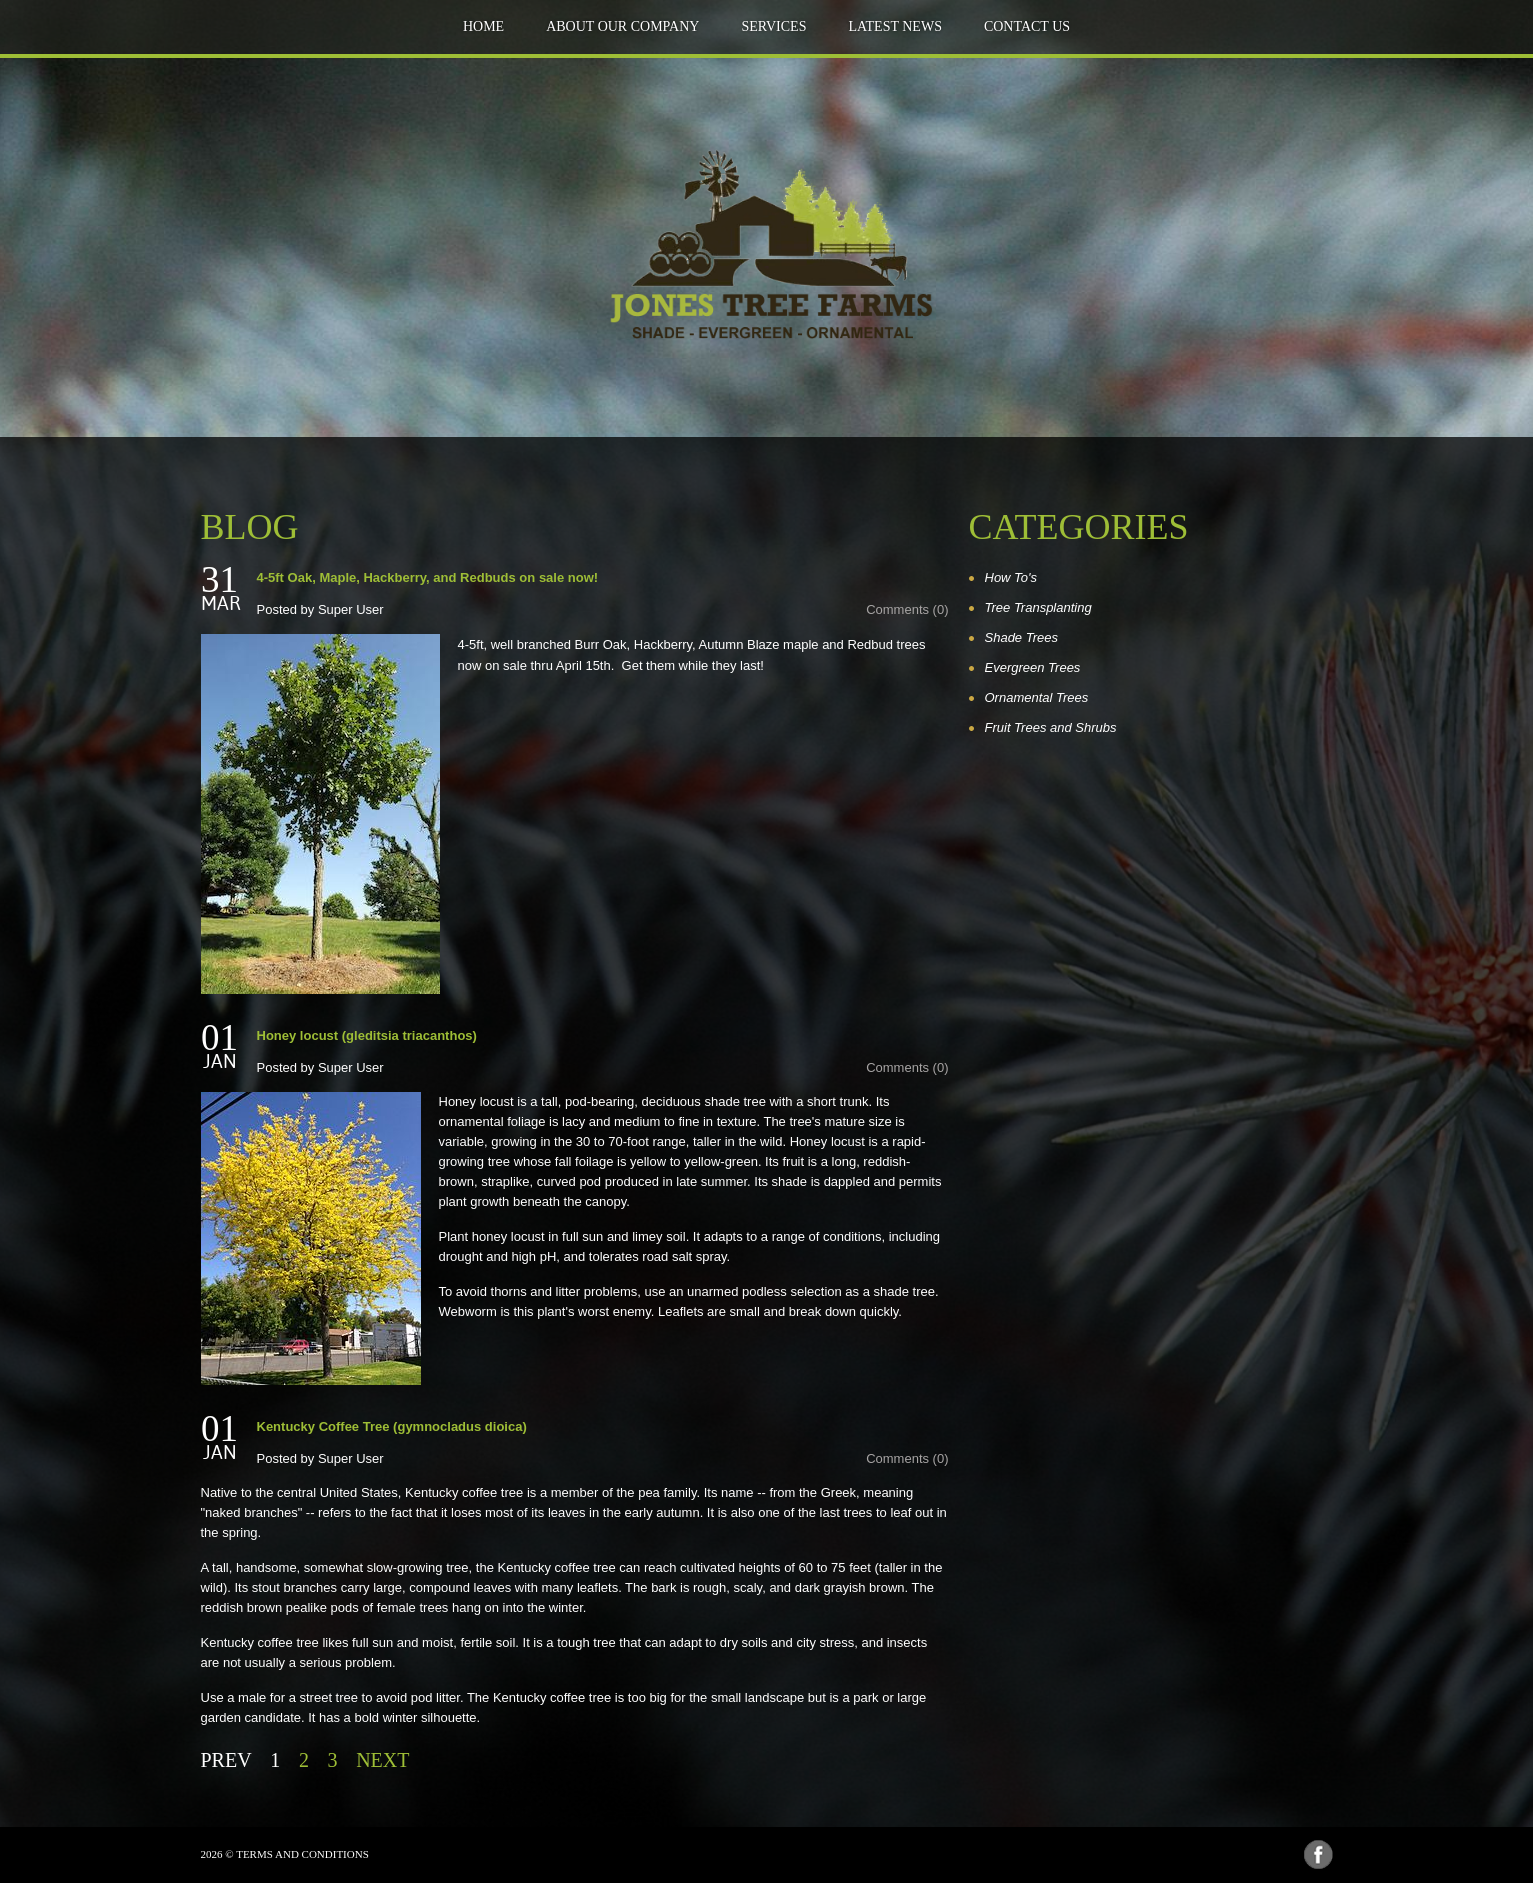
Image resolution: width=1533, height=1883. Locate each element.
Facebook (1318, 1854)
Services (773, 26)
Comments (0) (907, 609)
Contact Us (1027, 26)
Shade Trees (1021, 637)
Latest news (894, 26)
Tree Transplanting (1038, 607)
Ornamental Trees (1037, 697)
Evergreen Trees (1033, 667)
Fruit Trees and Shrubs (1051, 727)
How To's (1011, 577)
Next (382, 1760)
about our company (622, 26)
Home (483, 26)
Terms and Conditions (302, 1854)
